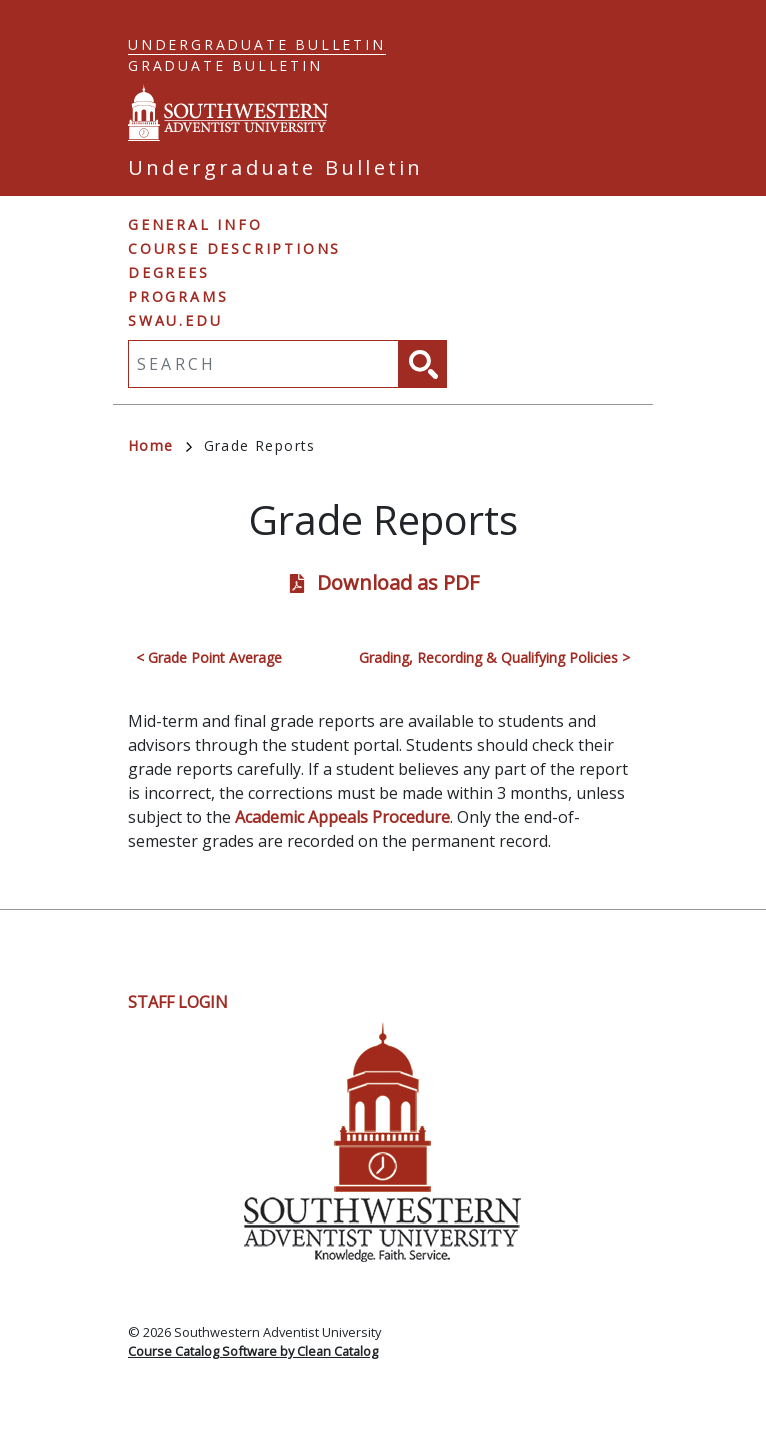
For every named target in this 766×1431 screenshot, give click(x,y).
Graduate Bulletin (225, 65)
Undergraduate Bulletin (257, 44)
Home (160, 445)
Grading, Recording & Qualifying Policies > (494, 657)
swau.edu (175, 320)
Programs (178, 296)
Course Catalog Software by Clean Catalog (253, 1351)
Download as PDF (398, 582)
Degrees (169, 272)
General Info (195, 224)
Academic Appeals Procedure (342, 817)
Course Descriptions (234, 248)
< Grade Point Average (209, 657)
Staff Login (178, 1002)
